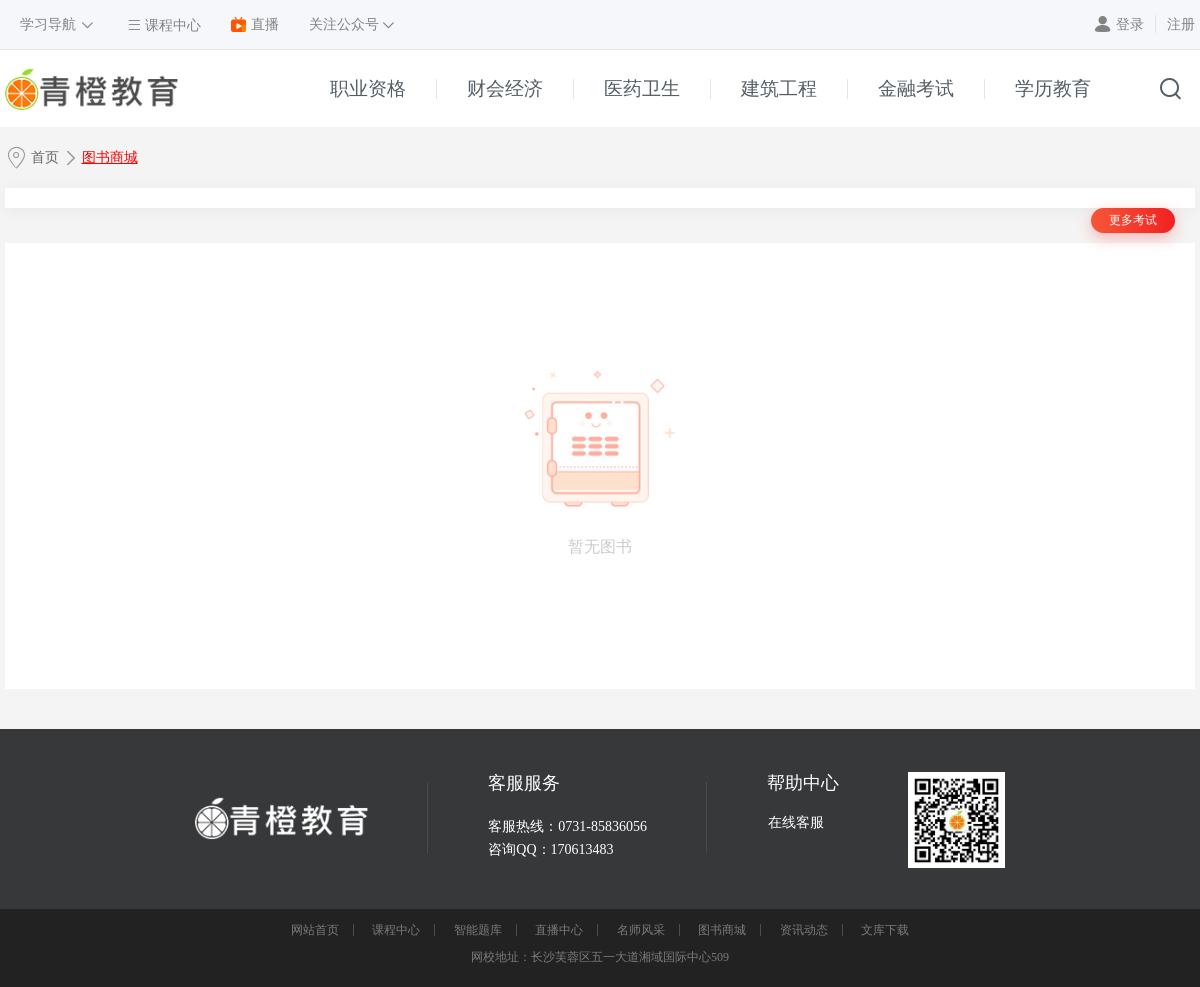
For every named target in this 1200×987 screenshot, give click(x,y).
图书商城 (110, 157)
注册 (1181, 24)
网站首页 (315, 930)
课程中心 (396, 930)
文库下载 (885, 930)
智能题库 (478, 930)
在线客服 (796, 822)
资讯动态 (804, 930)
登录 (1130, 24)
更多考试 (1133, 220)
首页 (45, 157)
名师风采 (641, 930)
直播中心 (559, 930)
